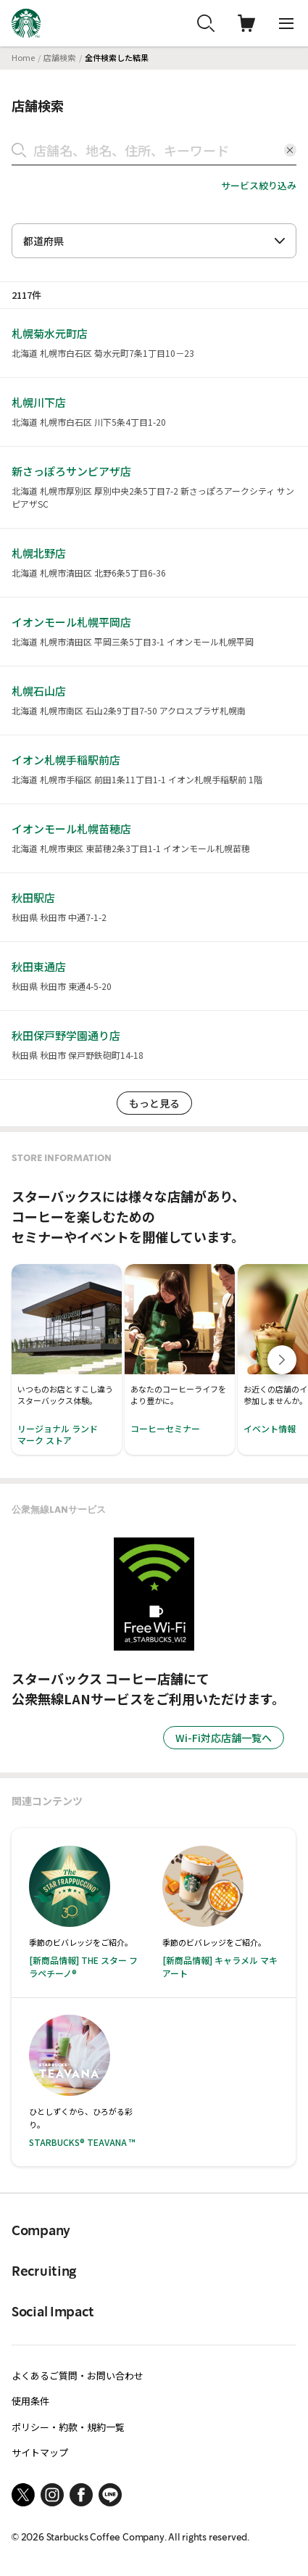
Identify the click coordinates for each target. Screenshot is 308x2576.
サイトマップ (40, 2452)
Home (23, 57)
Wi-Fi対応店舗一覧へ (223, 1737)
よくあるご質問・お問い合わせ (77, 2375)
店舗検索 (59, 57)
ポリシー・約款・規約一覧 (68, 2427)
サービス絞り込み (258, 185)
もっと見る (154, 1103)
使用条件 (30, 2401)
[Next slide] (281, 1359)
